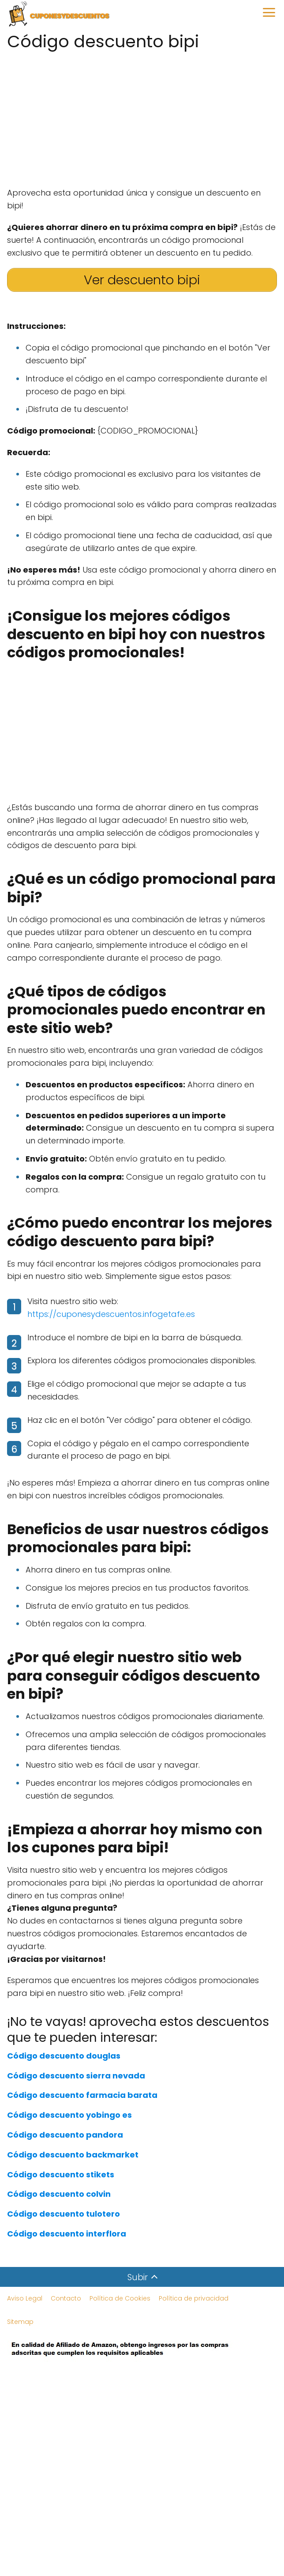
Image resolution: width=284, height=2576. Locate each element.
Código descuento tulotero (63, 2213)
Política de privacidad (193, 2298)
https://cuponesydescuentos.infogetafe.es (111, 1314)
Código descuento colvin (59, 2193)
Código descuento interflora (66, 2233)
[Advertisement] (142, 116)
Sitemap (20, 2321)
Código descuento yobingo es (69, 2114)
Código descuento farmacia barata (82, 2095)
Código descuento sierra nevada (76, 2075)
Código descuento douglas (63, 2055)
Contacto (66, 2298)
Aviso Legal (24, 2298)
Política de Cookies (120, 2298)
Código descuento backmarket (72, 2154)
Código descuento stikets (60, 2174)
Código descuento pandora (65, 2134)
